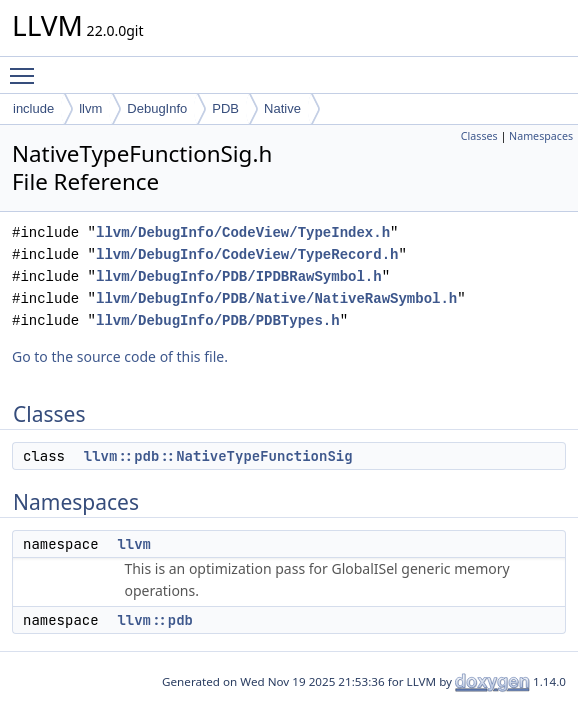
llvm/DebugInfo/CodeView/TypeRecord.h (247, 254)
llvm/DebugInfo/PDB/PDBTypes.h (218, 320)
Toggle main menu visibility (27, 67)
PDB (225, 108)
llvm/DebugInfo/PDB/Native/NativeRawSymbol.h (276, 298)
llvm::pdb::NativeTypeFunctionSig (218, 456)
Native (282, 108)
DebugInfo (157, 108)
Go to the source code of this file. (120, 356)
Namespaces (541, 136)
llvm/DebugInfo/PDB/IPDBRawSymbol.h (239, 276)
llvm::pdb (155, 620)
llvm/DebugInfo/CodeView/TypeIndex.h (243, 232)
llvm (90, 108)
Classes (479, 136)
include (33, 108)
